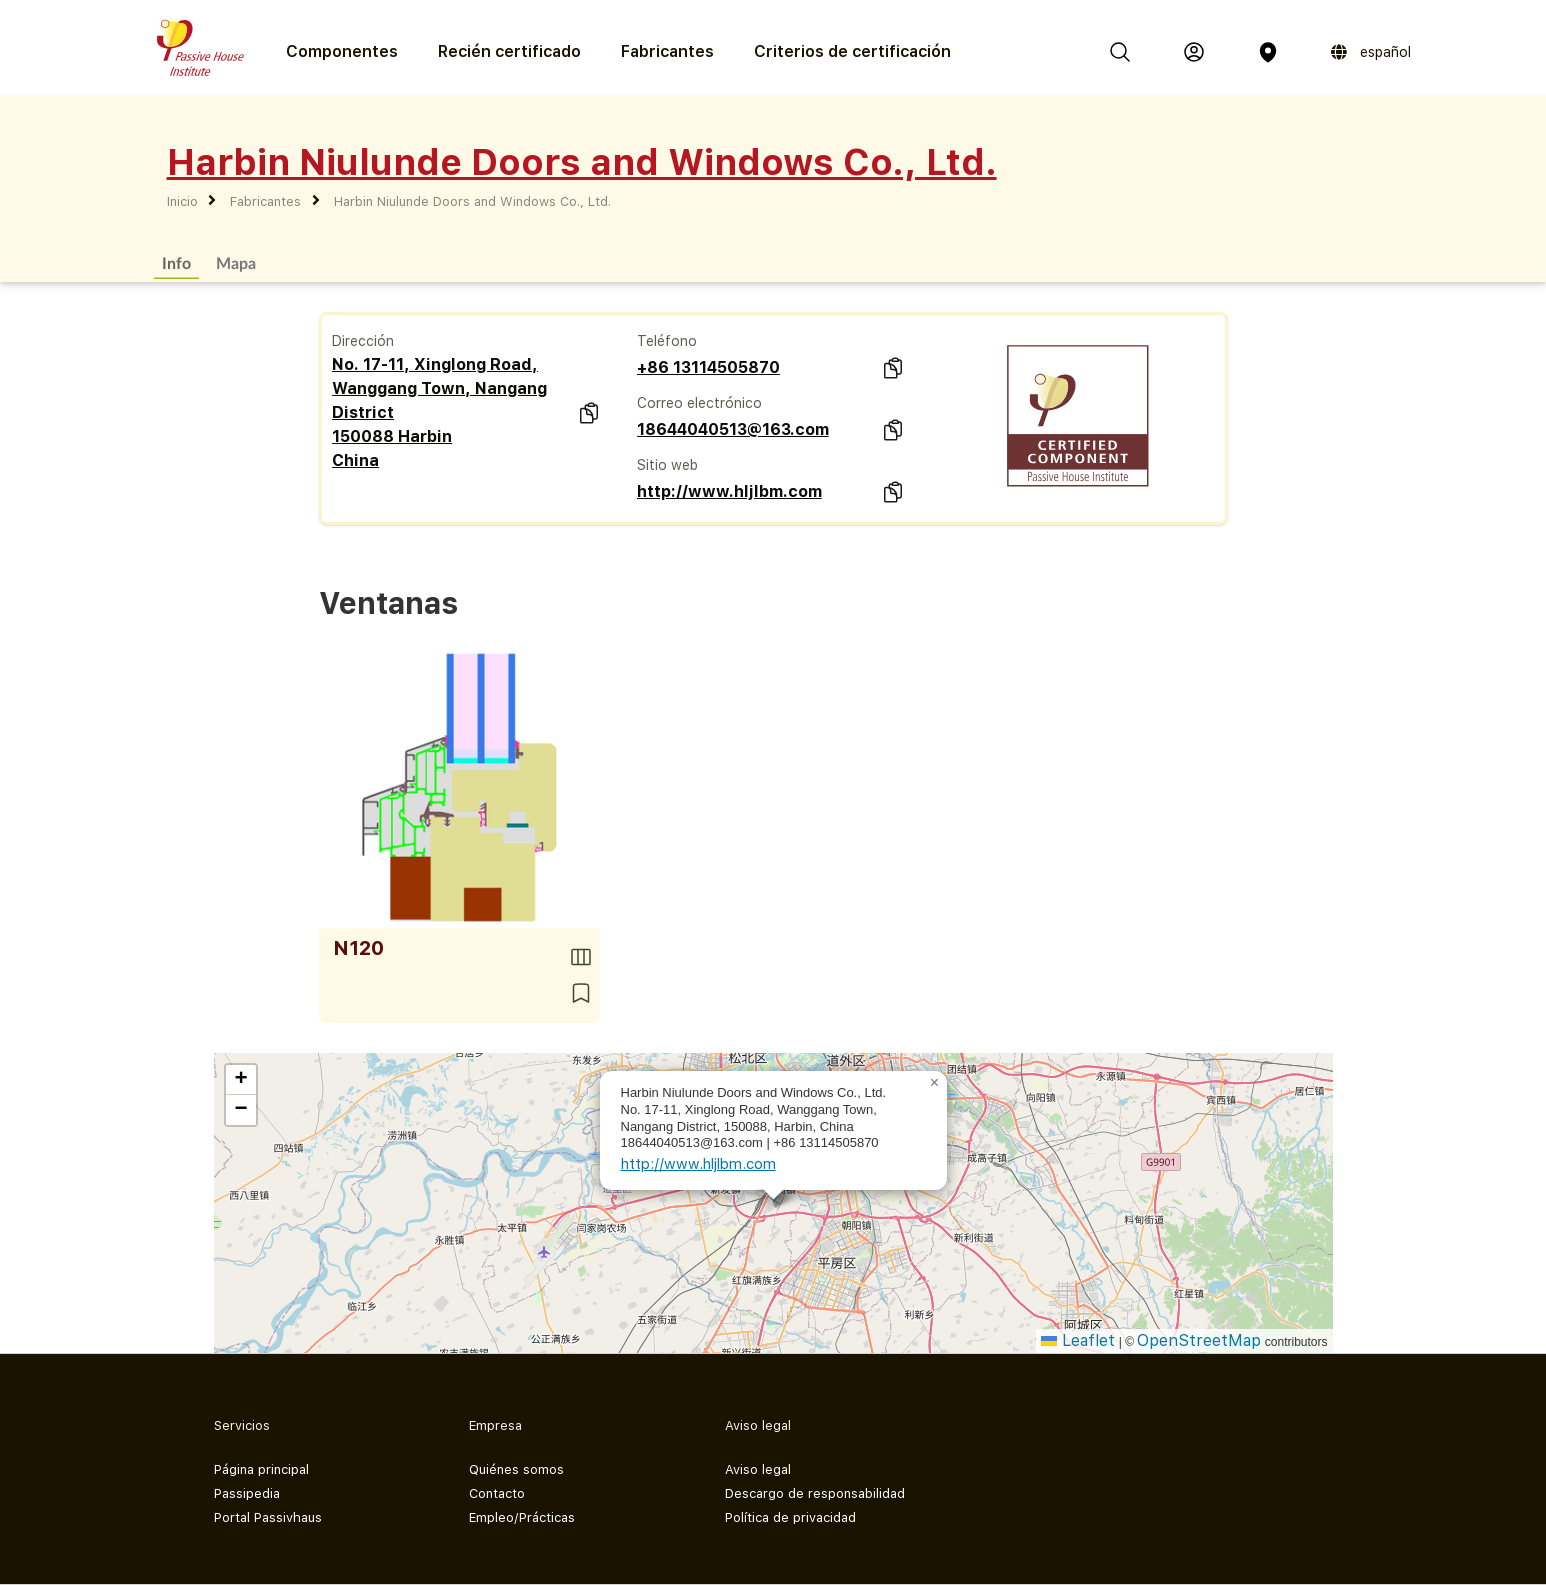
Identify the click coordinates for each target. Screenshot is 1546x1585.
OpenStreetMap (1199, 1340)
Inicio (182, 201)
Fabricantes (667, 51)
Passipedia (247, 1493)
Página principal (261, 1469)
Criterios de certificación (852, 51)
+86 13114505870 (708, 367)
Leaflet (1078, 1340)
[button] (935, 1083)
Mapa (236, 262)
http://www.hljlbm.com (729, 491)
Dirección (363, 341)
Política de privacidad (790, 1517)
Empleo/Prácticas (522, 1517)
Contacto (497, 1493)
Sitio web (667, 465)
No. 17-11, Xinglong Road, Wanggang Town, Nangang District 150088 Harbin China (439, 412)
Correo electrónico (699, 403)
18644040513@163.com (733, 429)
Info (176, 262)
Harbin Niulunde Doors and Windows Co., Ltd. (472, 201)
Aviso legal (758, 1469)
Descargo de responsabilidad (815, 1493)
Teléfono (667, 341)
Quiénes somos (516, 1469)
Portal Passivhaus (268, 1517)
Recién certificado (509, 51)
